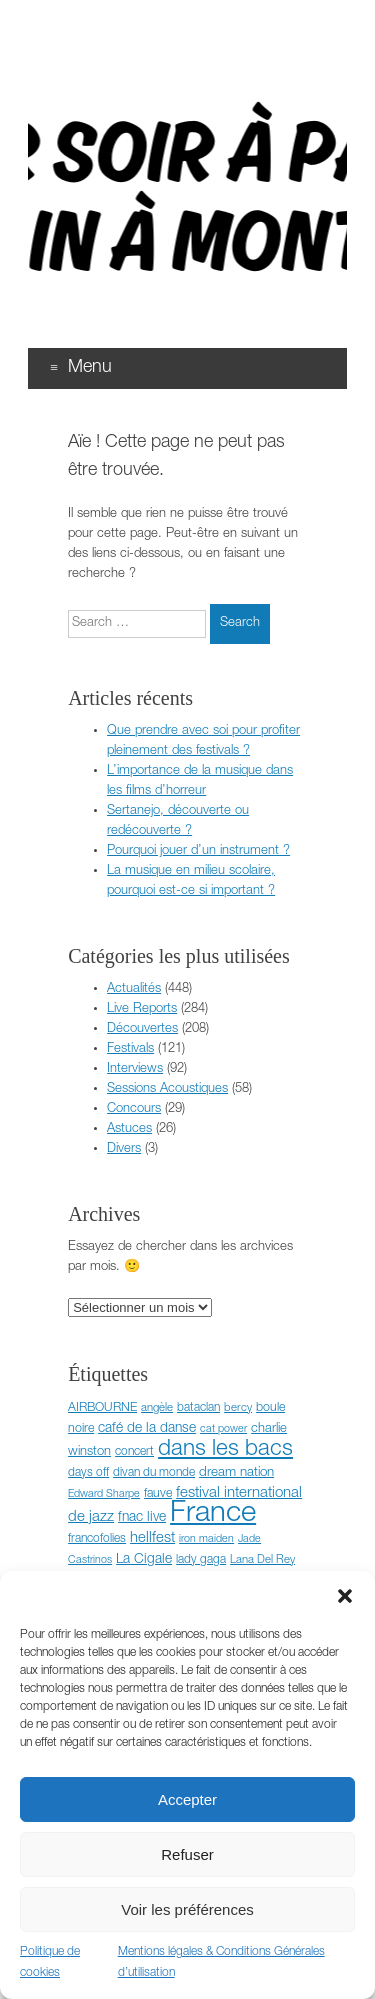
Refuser (187, 1854)
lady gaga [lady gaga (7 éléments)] (201, 1560)
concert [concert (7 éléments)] (134, 1452)
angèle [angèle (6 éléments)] (157, 1408)
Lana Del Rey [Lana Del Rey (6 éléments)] (262, 1560)
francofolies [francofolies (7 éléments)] (97, 1539)
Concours (134, 1109)
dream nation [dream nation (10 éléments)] (236, 1473)
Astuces (129, 1129)
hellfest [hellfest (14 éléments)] (152, 1538)
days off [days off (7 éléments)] (88, 1473)
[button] (345, 1596)
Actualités (134, 989)
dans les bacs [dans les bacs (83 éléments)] (225, 1450)
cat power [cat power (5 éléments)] (223, 1429)
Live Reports (142, 1009)
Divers (124, 1149)
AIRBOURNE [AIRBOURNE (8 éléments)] (102, 1408)
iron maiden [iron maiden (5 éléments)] (206, 1539)
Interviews (135, 1069)
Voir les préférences (187, 1909)
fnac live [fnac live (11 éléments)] (142, 1518)
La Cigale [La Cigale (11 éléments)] (144, 1560)
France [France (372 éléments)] (213, 1514)
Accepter (187, 1799)
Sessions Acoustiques (167, 1089)
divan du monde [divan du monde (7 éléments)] (154, 1473)
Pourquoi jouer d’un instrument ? (198, 851)
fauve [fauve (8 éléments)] (158, 1494)
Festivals (130, 1049)
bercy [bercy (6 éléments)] (238, 1408)
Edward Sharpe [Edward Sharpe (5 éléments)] (104, 1494)
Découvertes (142, 1029)
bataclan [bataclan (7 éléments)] (198, 1408)
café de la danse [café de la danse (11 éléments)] (147, 1429)
